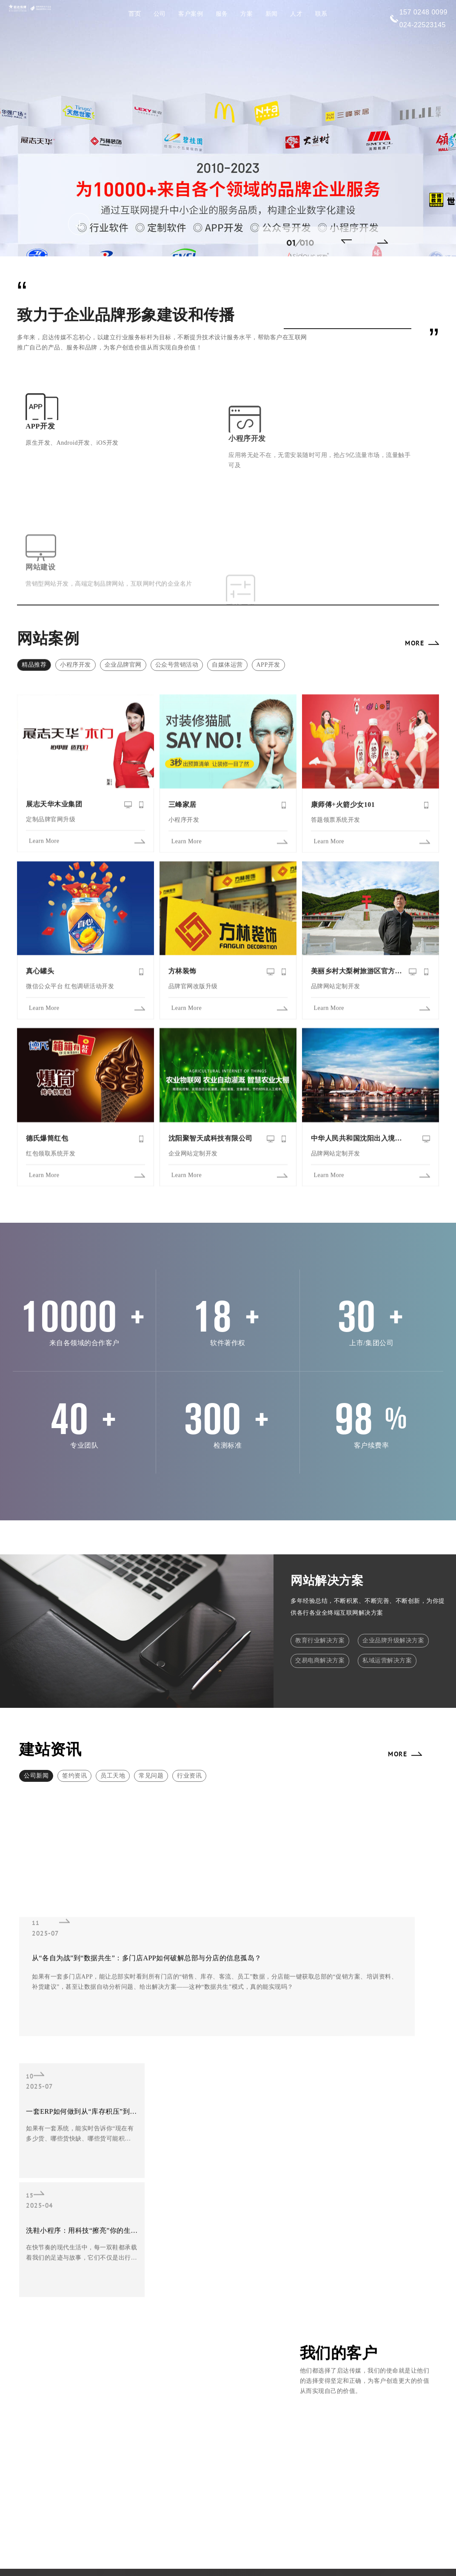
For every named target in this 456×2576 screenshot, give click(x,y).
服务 (222, 14)
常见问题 (151, 1730)
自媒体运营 (227, 619)
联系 (321, 14)
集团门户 (133, 2357)
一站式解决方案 (246, 2357)
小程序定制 (136, 2346)
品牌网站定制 (187, 2346)
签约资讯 (74, 1730)
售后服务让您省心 (297, 2369)
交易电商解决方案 (320, 1619)
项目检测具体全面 (249, 2346)
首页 (134, 14)
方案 (246, 14)
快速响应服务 (292, 2322)
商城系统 (133, 2369)
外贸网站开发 (138, 2334)
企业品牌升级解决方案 (393, 1596)
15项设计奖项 (292, 2357)
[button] (350, 241)
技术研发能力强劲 (297, 2346)
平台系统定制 (187, 2357)
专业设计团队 (244, 2322)
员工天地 (112, 1730)
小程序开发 (75, 619)
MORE (414, 597)
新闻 (271, 14)
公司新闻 (36, 1730)
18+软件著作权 (245, 2334)
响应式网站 (136, 2322)
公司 (160, 14)
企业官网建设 (187, 2322)
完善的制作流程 (246, 2369)
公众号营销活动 (177, 619)
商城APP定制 (186, 2369)
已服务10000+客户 (298, 2334)
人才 (296, 14)
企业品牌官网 (123, 619)
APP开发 (268, 619)
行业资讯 (189, 1730)
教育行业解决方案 (320, 1596)
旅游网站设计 (187, 2334)
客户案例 (190, 14)
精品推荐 (34, 619)
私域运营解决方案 (387, 1619)
